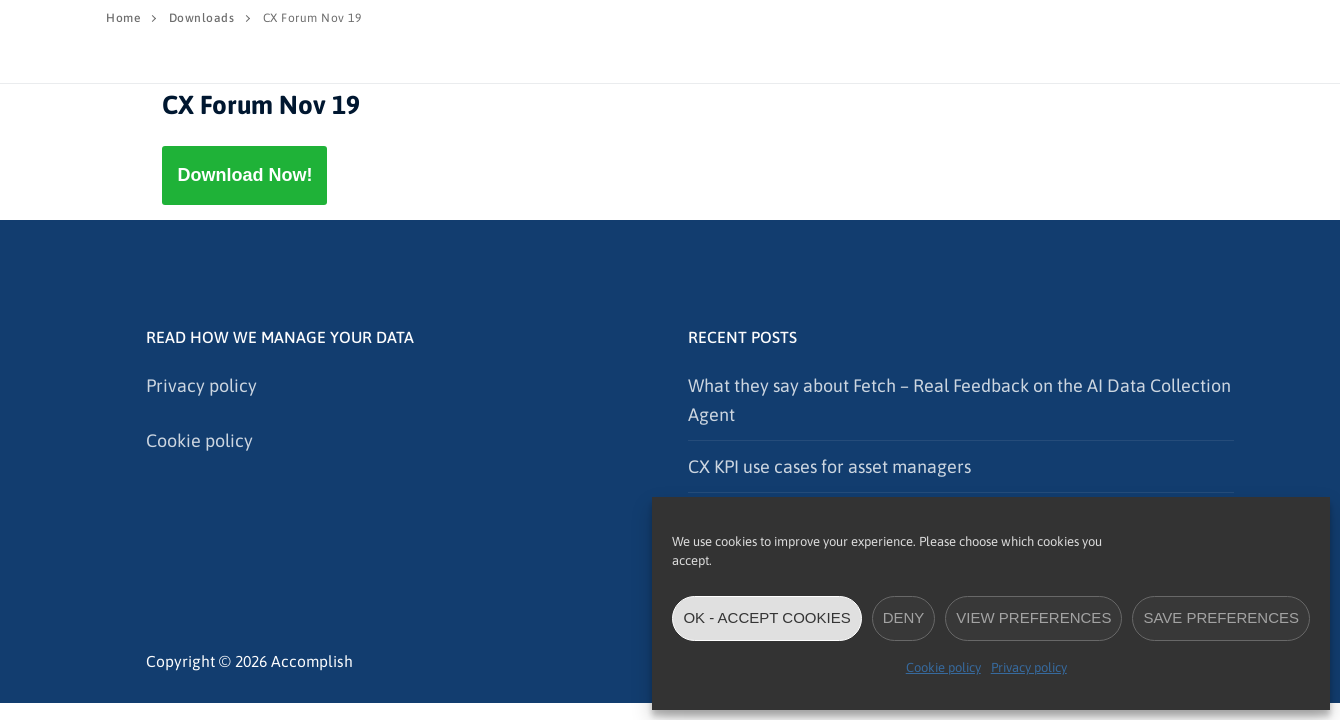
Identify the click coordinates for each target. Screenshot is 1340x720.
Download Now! (244, 175)
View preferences (1033, 617)
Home (123, 18)
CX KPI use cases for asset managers (829, 466)
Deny (904, 617)
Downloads (202, 18)
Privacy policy (1029, 667)
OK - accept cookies (766, 617)
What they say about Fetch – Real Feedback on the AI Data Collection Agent (959, 400)
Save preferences (1221, 617)
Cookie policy (943, 667)
